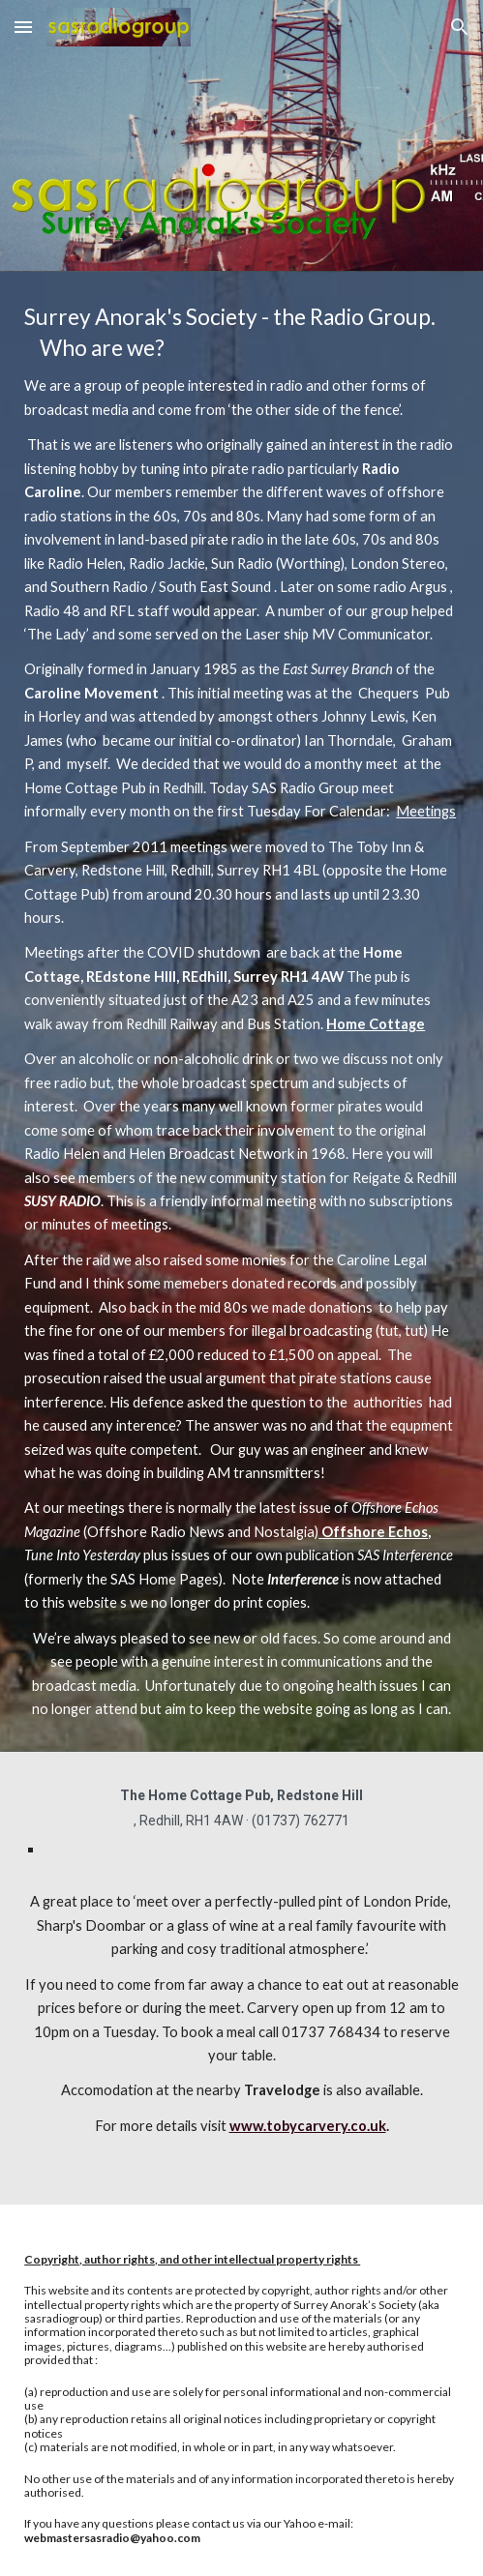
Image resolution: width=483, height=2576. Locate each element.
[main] (241, 1011)
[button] (23, 26)
